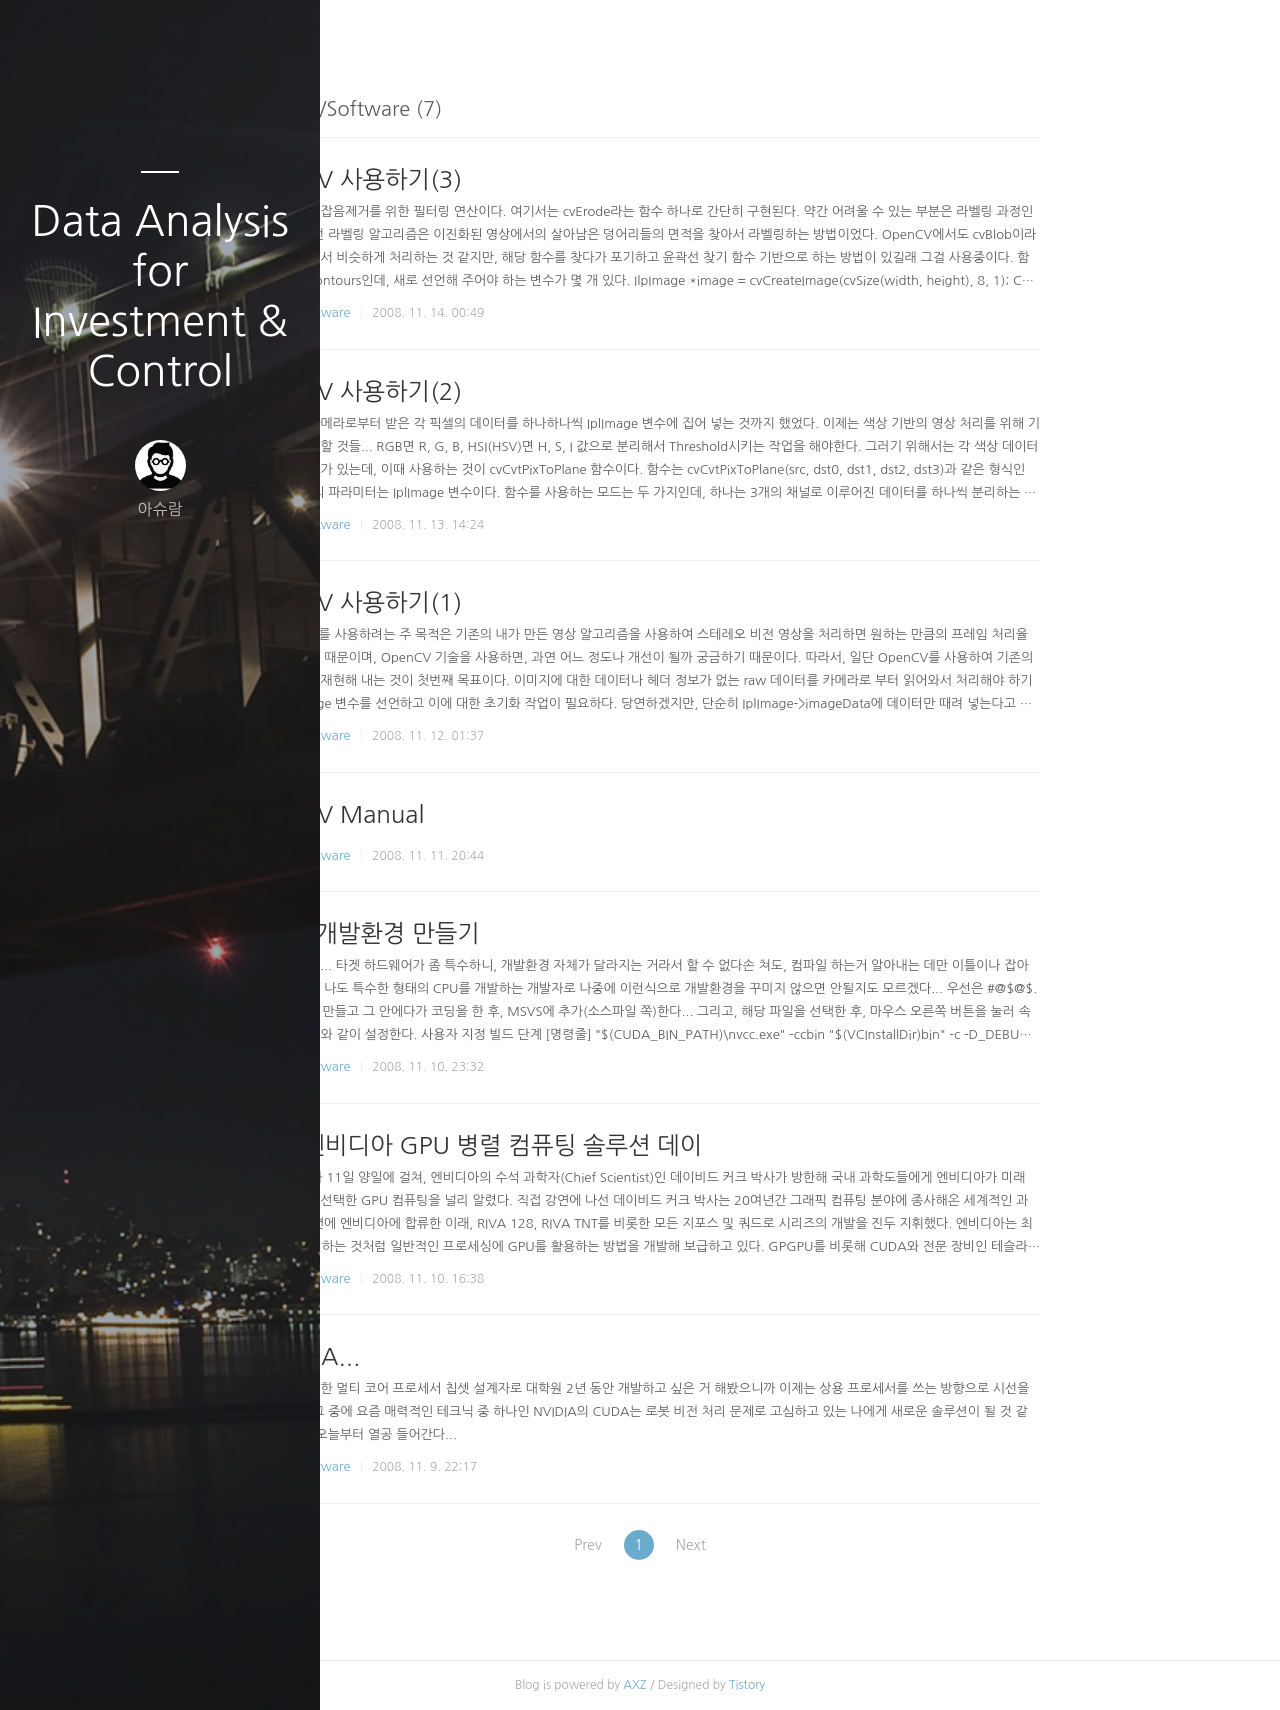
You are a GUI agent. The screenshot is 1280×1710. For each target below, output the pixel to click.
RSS (200, 1669)
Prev (728, 1545)
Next (845, 1545)
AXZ (782, 1685)
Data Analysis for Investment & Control (160, 296)
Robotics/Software (442, 312)
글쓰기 (42, 1669)
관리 (279, 1669)
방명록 (121, 1669)
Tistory (894, 1685)
